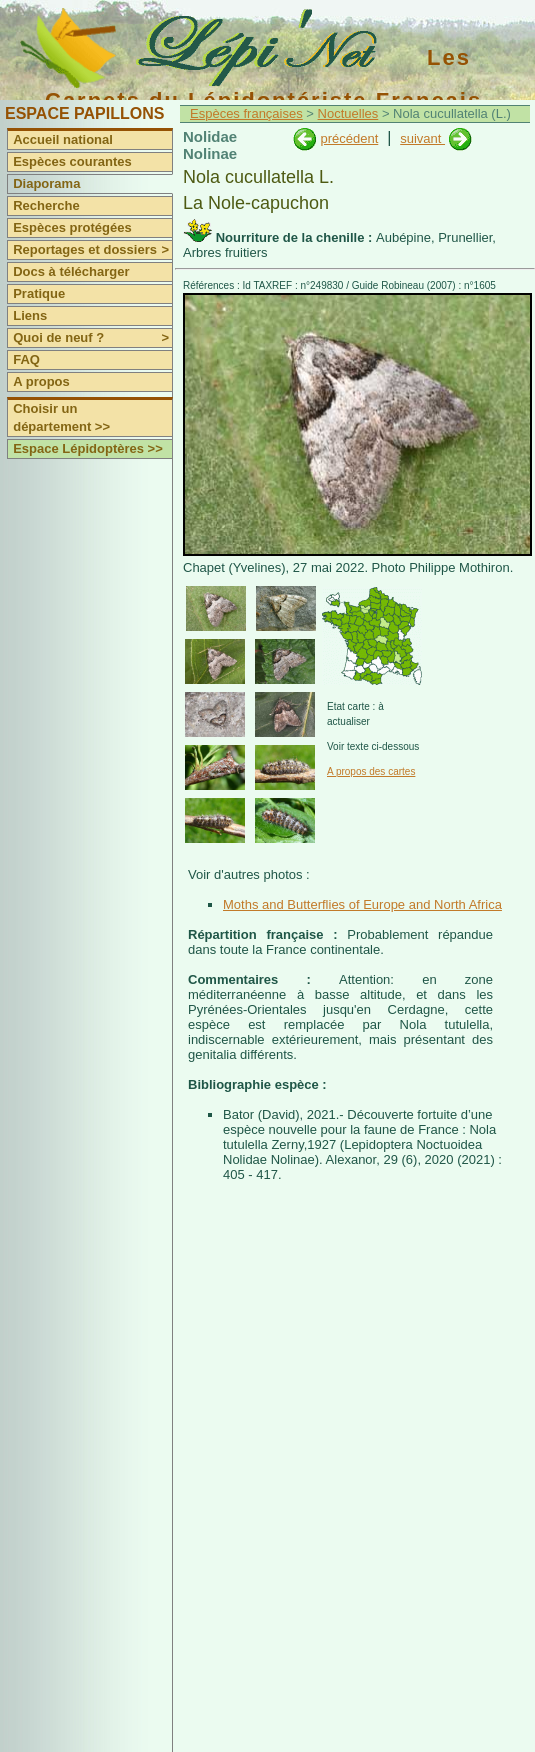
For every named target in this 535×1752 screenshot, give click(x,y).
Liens (30, 315)
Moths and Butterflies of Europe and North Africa (362, 904)
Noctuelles (348, 113)
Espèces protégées (72, 227)
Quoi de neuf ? (92, 338)
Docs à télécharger (71, 271)
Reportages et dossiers (92, 250)
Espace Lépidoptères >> (88, 448)
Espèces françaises (246, 113)
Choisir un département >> (61, 417)
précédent (349, 138)
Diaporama (46, 183)
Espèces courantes (72, 161)
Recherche (46, 205)
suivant (422, 138)
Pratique (39, 293)
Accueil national (63, 139)
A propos (41, 381)
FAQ (26, 359)
